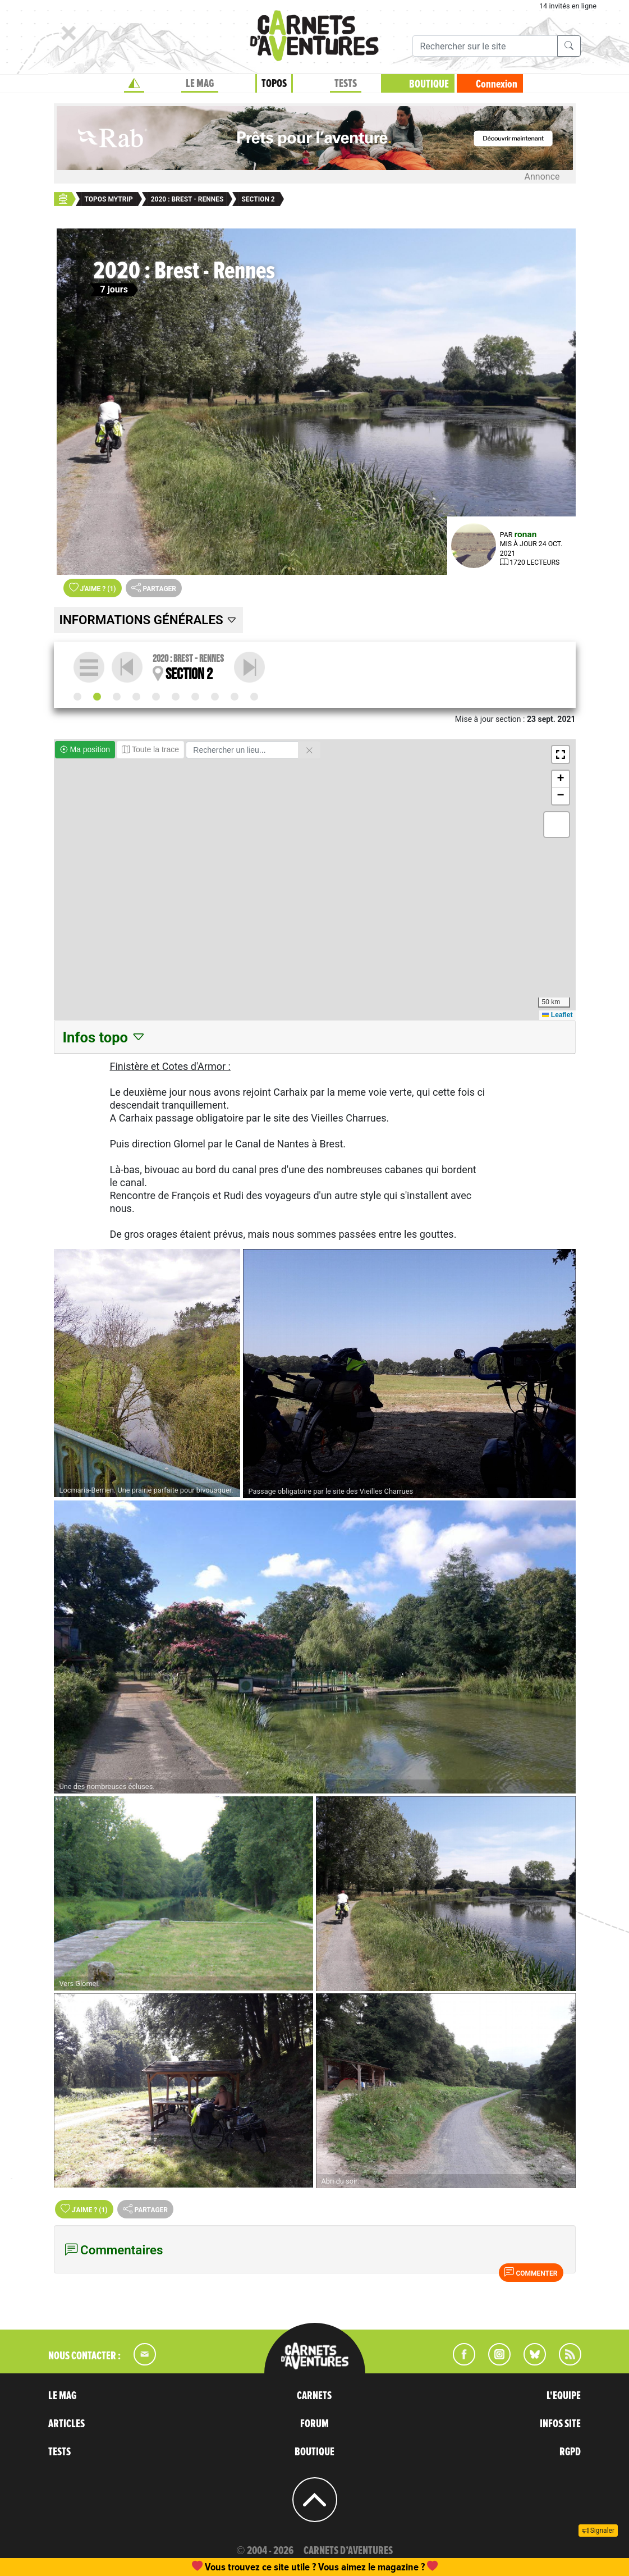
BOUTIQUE (429, 84)
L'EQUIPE (564, 2395)
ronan (526, 534)
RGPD (570, 2452)
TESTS (345, 83)
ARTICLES (66, 2423)
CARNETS (314, 2395)
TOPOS (274, 83)
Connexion (496, 84)
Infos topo (104, 1037)
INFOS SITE (560, 2423)
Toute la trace (150, 749)
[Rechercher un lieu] (242, 750)
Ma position (85, 749)
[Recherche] (485, 46)
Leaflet (557, 1015)
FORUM (314, 2423)
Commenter (530, 2272)
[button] (560, 754)
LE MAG (200, 83)
